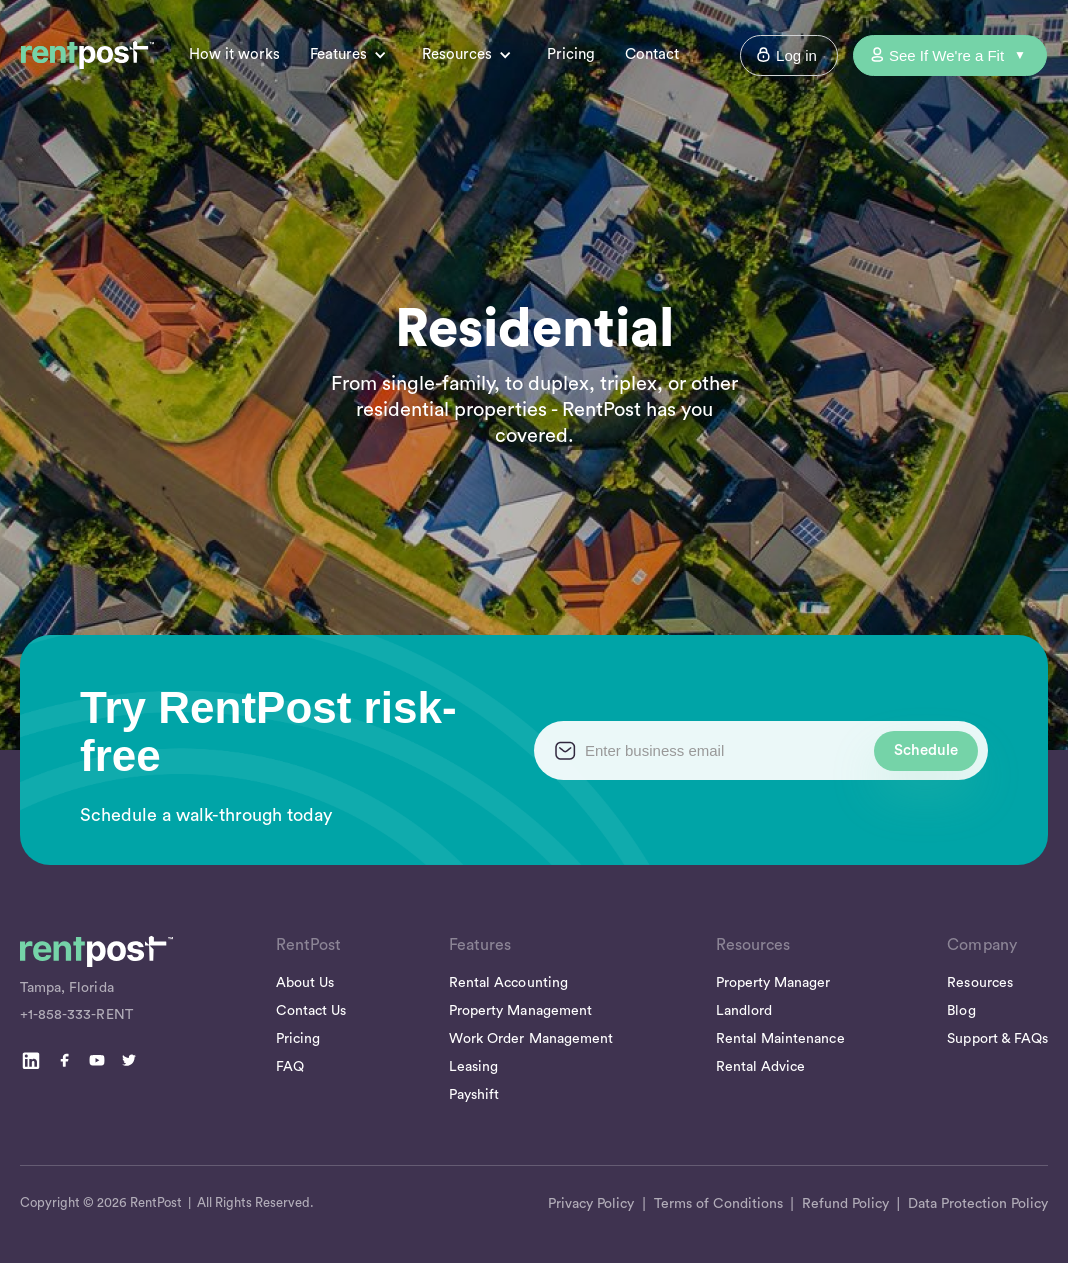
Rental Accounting (508, 983)
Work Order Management (531, 1039)
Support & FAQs (997, 1039)
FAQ (290, 1067)
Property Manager (773, 983)
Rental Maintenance (780, 1039)
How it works (234, 54)
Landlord (744, 1011)
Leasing (473, 1067)
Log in (796, 55)
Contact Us (311, 1011)
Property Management (520, 1011)
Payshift (474, 1095)
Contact (652, 54)
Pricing (571, 54)
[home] (87, 55)
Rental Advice (761, 1067)
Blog (961, 1011)
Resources (979, 983)
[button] (358, 55)
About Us (305, 983)
